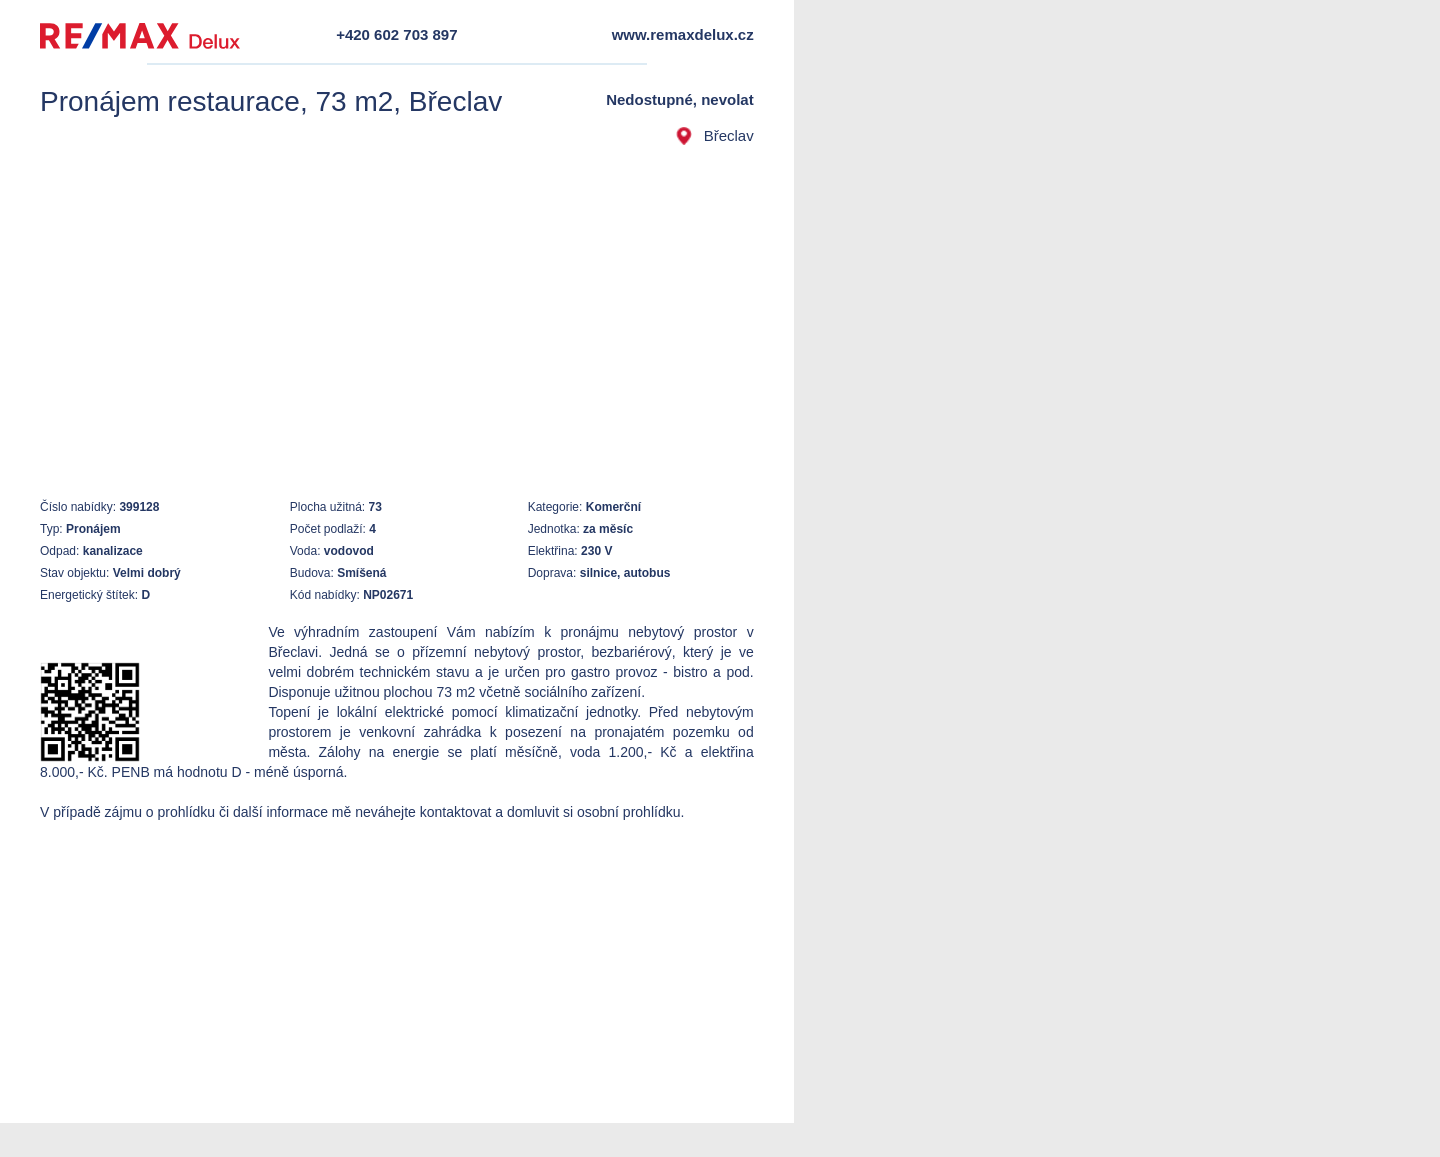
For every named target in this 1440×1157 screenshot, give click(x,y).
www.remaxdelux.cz (683, 34)
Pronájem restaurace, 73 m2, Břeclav (271, 101)
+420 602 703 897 (396, 34)
